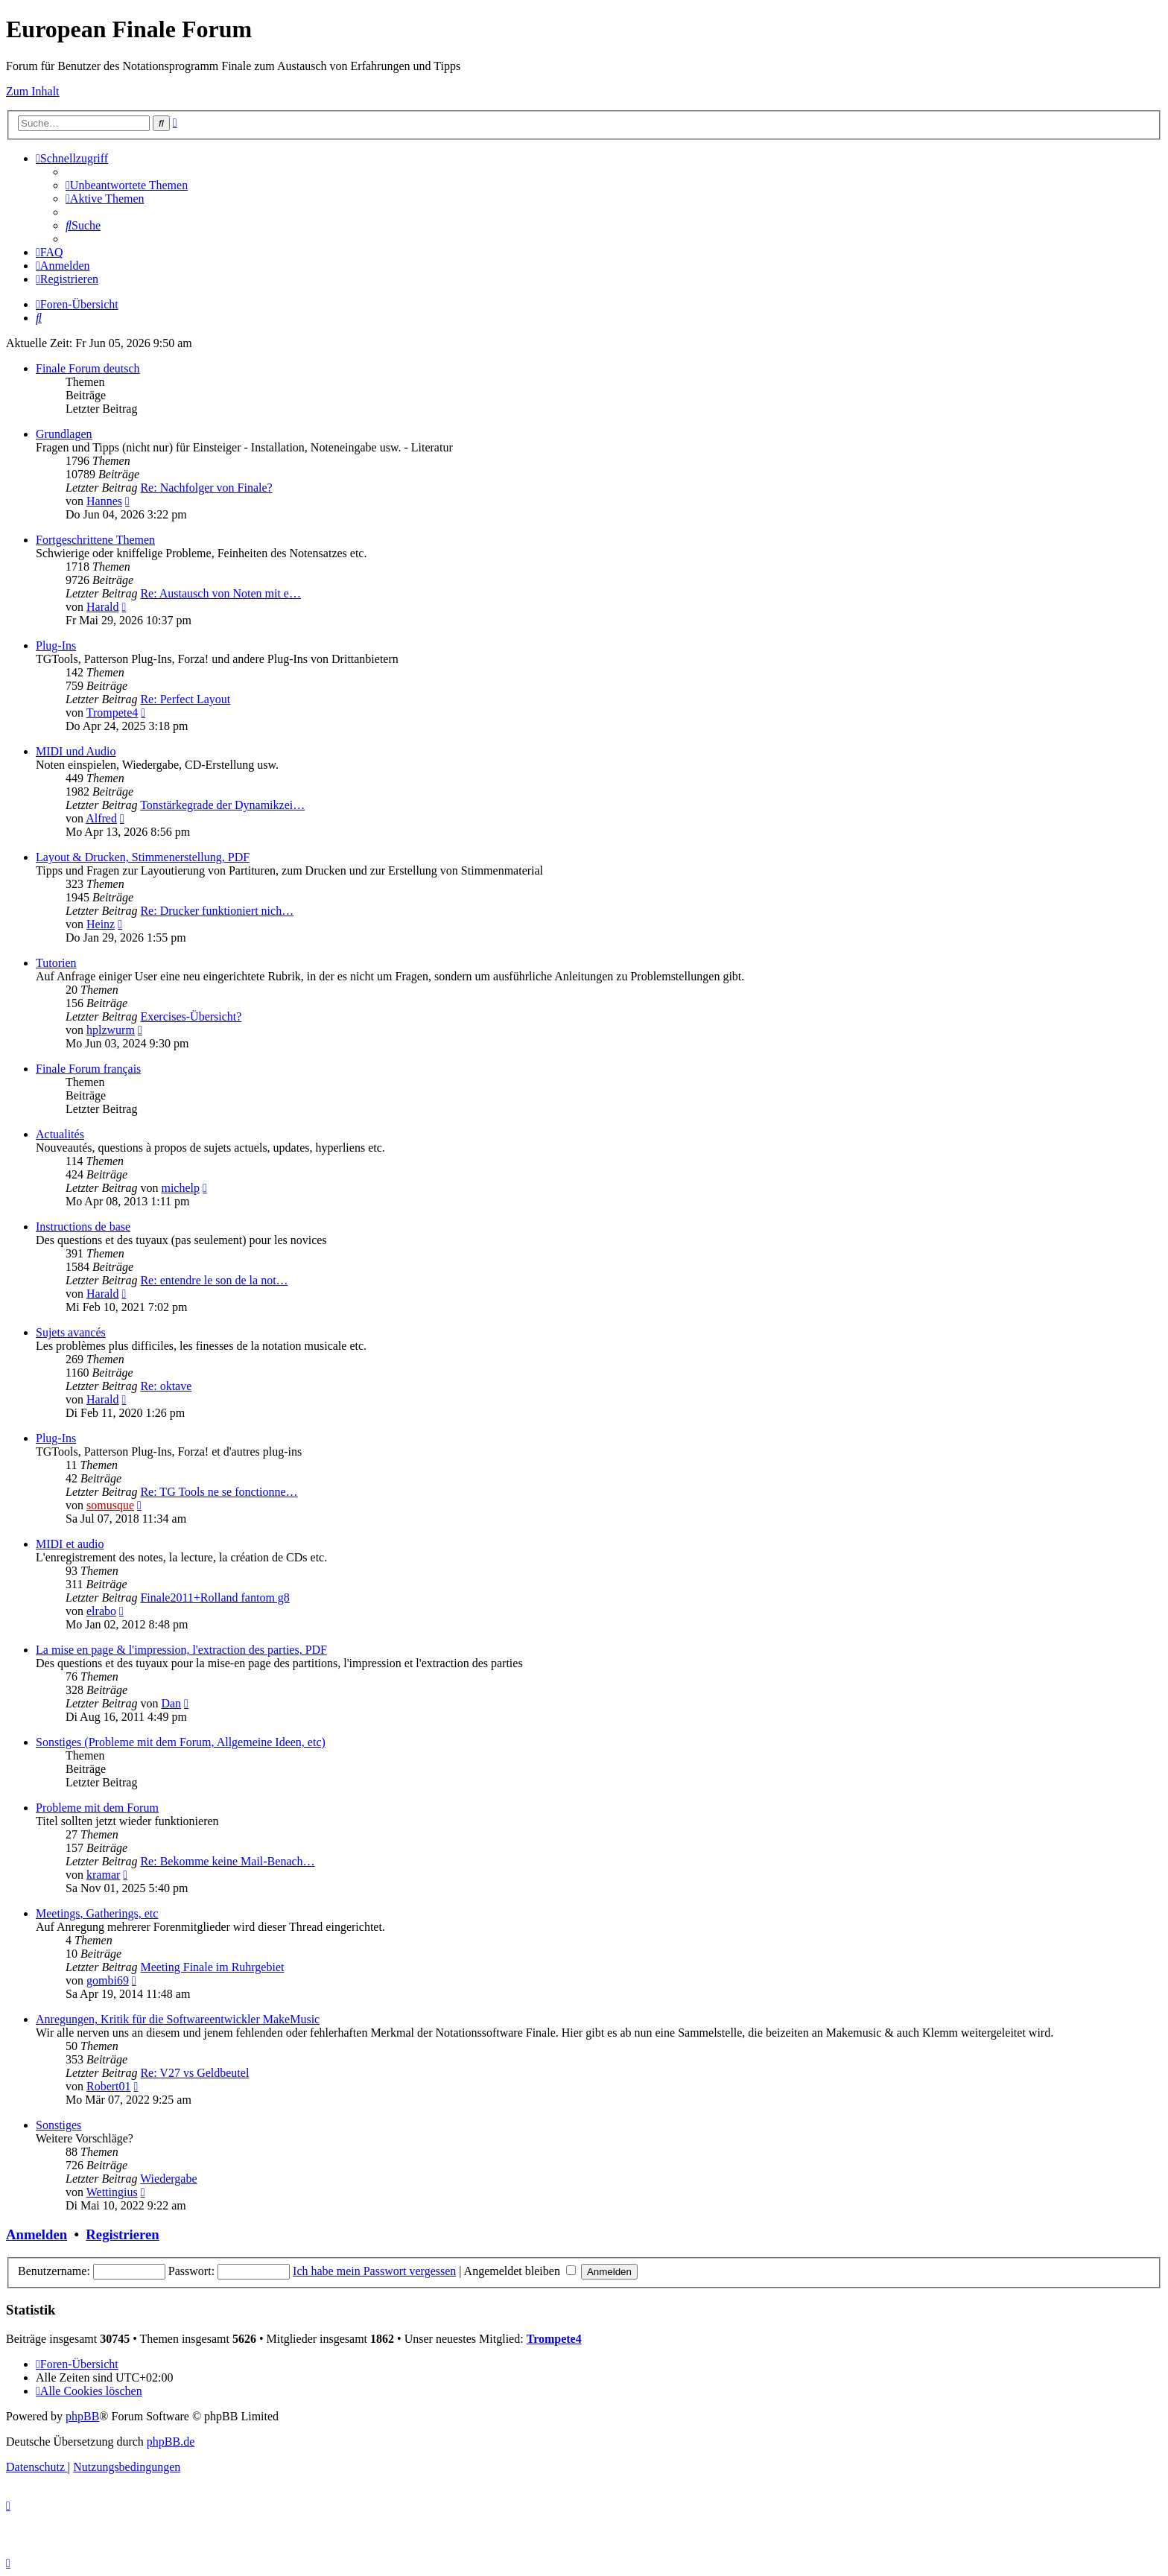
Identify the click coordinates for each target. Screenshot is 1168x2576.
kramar (103, 1874)
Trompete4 (112, 712)
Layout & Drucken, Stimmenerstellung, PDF (143, 857)
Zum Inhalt (33, 91)
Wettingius (112, 2192)
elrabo (101, 1611)
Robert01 (108, 2086)
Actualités (60, 1134)
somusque (110, 1505)
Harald (102, 606)
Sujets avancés (71, 1332)
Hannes (104, 501)
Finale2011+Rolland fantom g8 (214, 1597)
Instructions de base (83, 1226)
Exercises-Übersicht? (190, 1016)
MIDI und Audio (76, 751)
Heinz (100, 924)
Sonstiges (58, 2125)
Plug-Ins (56, 645)
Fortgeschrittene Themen (95, 539)
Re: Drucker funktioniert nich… (216, 910)
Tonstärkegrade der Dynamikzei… (222, 805)
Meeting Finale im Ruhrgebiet (212, 1967)
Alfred (101, 818)
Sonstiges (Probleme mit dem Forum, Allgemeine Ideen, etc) (181, 1742)
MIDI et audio (70, 1544)
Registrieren (122, 2234)
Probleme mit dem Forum (97, 1807)
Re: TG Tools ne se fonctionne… (218, 1491)
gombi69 (107, 1980)
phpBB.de (170, 2441)
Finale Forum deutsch (88, 368)
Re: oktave (165, 1386)
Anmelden (36, 2234)
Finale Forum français (88, 1068)
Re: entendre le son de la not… (214, 1280)
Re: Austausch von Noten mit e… (220, 593)
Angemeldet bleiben (520, 2271)
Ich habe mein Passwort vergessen (374, 2271)
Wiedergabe (168, 2178)
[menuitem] (127, 185)
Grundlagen (64, 434)
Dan (171, 1703)
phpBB (82, 2416)
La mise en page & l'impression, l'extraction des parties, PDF (181, 1649)
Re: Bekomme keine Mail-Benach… (227, 1861)
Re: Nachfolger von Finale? (206, 487)
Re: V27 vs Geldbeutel (194, 2072)
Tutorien (56, 963)
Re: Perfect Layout (185, 699)
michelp (180, 1187)
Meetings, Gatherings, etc (97, 1913)
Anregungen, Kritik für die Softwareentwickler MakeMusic (178, 2019)
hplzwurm (110, 1030)
